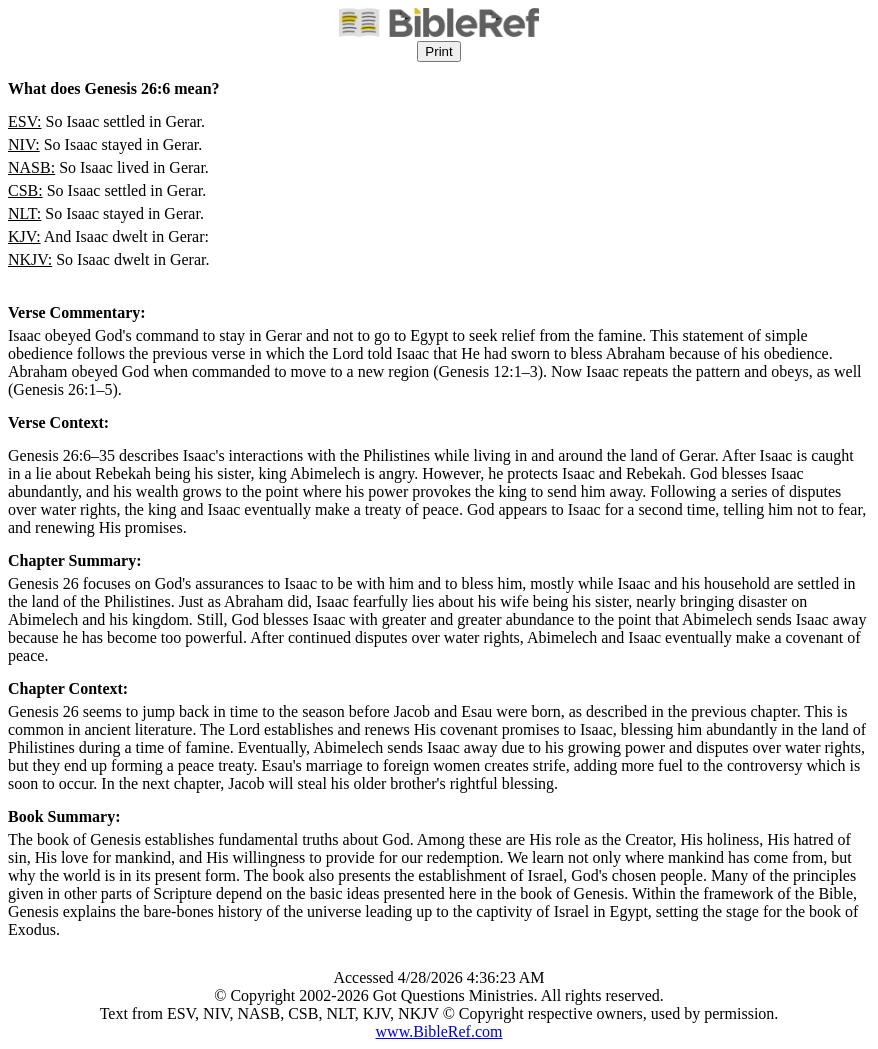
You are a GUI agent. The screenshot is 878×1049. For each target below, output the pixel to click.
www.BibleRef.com (439, 1031)
